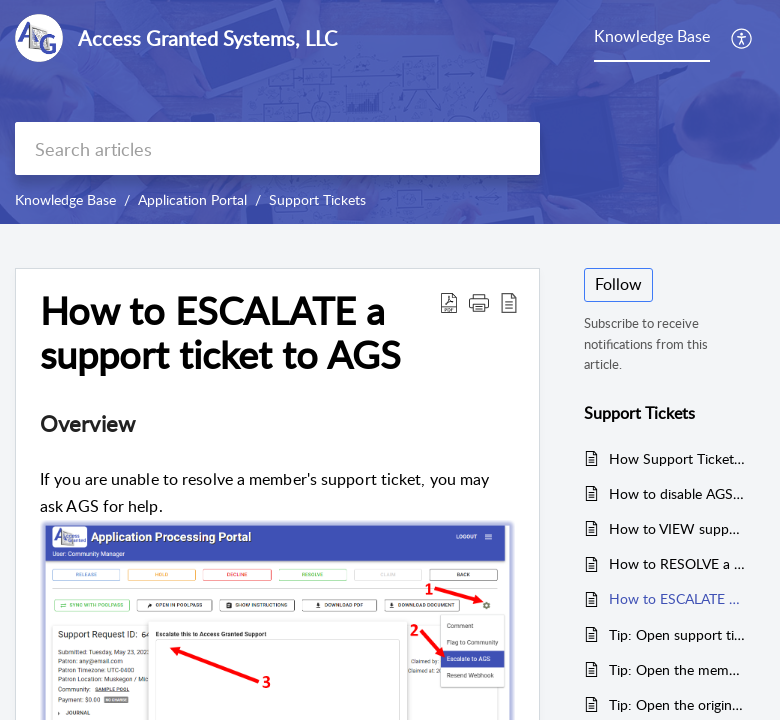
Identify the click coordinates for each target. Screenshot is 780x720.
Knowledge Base (65, 199)
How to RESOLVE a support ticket (677, 563)
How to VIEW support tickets (677, 528)
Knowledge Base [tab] (652, 36)
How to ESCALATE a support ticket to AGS (677, 598)
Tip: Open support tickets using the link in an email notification (677, 634)
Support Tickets (317, 199)
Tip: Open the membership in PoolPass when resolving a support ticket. (677, 669)
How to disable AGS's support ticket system (677, 493)
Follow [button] (618, 284)
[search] (277, 148)
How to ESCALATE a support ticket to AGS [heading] (220, 333)
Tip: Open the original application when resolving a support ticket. (677, 704)
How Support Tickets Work (677, 458)
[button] (742, 38)
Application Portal (192, 199)
